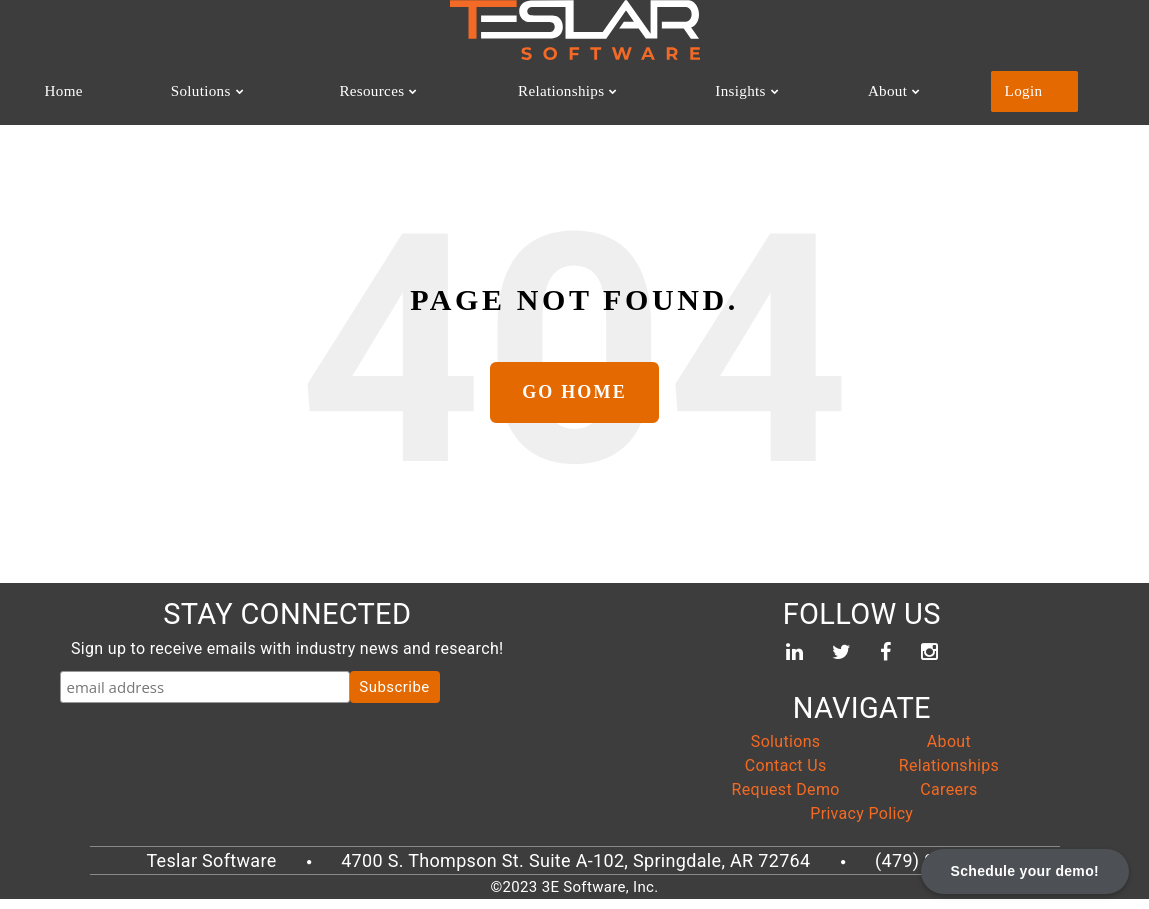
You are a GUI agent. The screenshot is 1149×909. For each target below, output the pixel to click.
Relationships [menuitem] (578, 93)
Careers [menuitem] (948, 799)
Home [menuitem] (68, 93)
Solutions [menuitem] (201, 93)
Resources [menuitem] (376, 93)
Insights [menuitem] (768, 93)
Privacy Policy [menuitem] (861, 823)
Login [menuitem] (1041, 93)
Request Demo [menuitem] (786, 799)
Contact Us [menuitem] (786, 775)
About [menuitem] (913, 93)
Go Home (574, 402)
